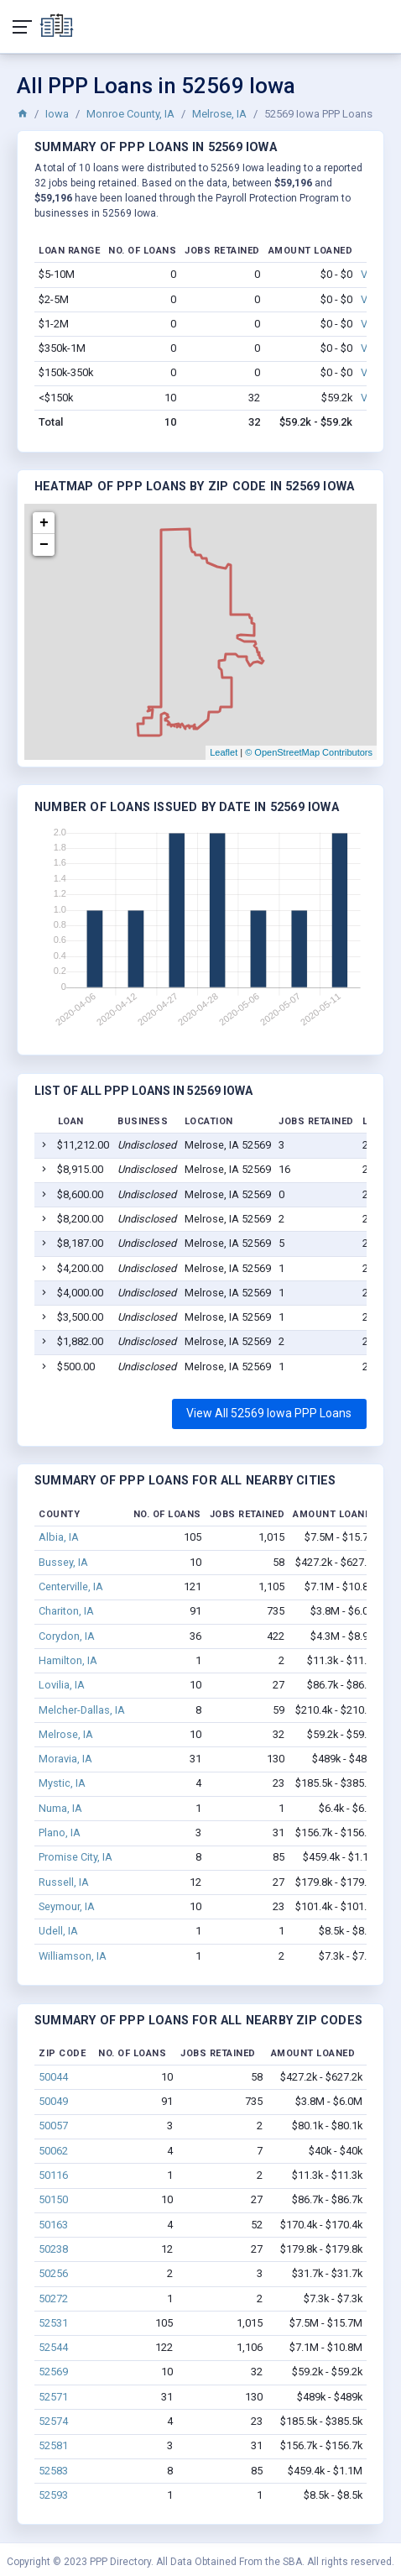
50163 (53, 2224)
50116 (53, 2175)
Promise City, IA (75, 1857)
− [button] (44, 545)
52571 (53, 2396)
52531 (53, 2323)
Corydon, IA (67, 1636)
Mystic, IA (62, 1783)
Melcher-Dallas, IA (82, 1710)
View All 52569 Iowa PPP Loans (269, 1413)
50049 (53, 2101)
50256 (53, 2273)
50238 (53, 2249)
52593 (53, 2495)
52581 (53, 2445)
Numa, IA (60, 1808)
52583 (53, 2470)
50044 (53, 2077)
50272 (53, 2298)
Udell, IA (58, 1930)
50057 (53, 2125)
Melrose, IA (219, 113)
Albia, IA (59, 1537)
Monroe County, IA (130, 113)
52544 (53, 2347)
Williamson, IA (73, 1956)
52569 (53, 2371)
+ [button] (44, 523)
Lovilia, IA (62, 1684)
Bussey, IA (63, 1562)
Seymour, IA (67, 1906)
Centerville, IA (71, 1586)
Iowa (57, 113)
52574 (53, 2421)
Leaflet (223, 752)
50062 (53, 2150)
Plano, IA (60, 1832)
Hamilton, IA (68, 1660)
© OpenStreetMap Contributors (308, 752)
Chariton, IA (66, 1611)
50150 (53, 2199)
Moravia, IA (65, 1758)
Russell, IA (64, 1882)
